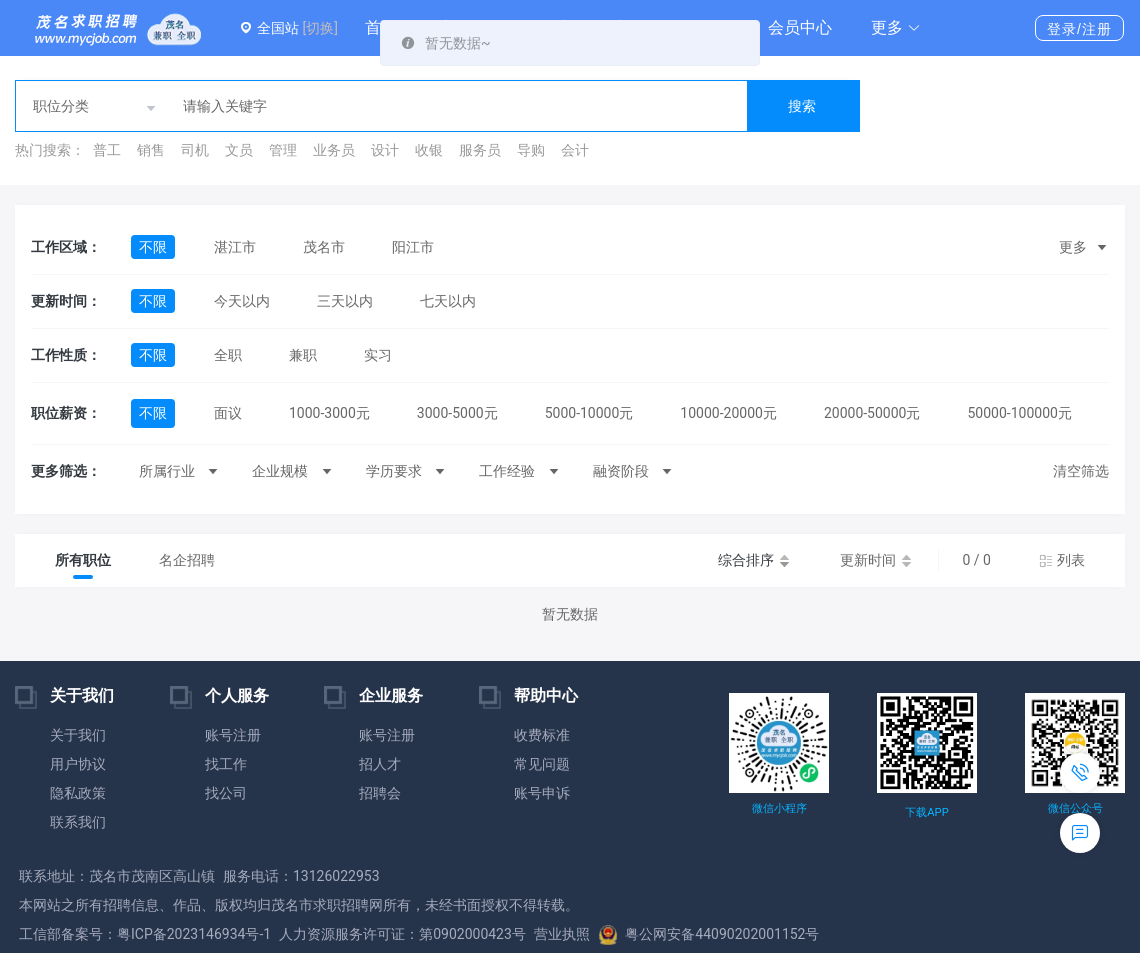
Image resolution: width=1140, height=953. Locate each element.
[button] (896, 28)
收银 (429, 150)
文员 (239, 150)
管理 (283, 150)
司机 (195, 150)
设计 (385, 150)
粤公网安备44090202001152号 (709, 934)
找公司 (226, 793)
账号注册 (233, 735)
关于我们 (78, 735)
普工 (107, 150)
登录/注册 (1079, 29)
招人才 (380, 764)
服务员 (480, 150)
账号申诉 (542, 793)
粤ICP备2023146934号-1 (194, 934)
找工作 (226, 764)
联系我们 (78, 822)
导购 (531, 150)
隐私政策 (78, 793)
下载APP (926, 812)
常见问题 (542, 764)
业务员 (334, 150)
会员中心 (800, 27)
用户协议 (78, 764)
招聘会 (380, 793)
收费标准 (542, 735)
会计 (575, 150)
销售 (151, 150)
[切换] (319, 28)
